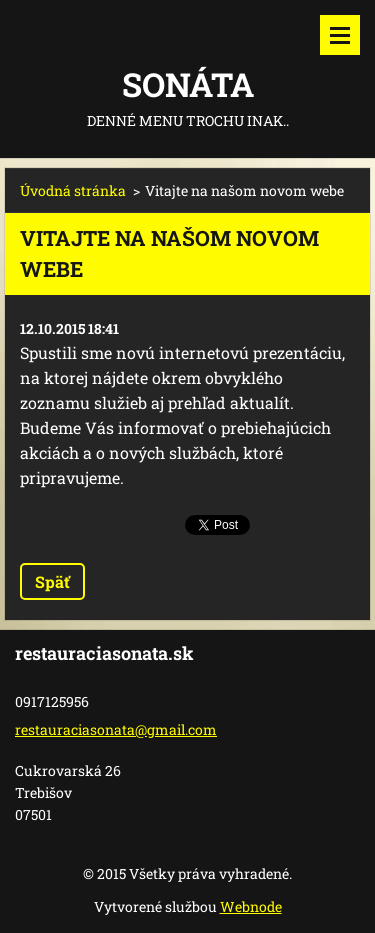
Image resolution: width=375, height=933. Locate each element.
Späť (52, 581)
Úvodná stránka (73, 190)
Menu (340, 35)
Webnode (251, 906)
